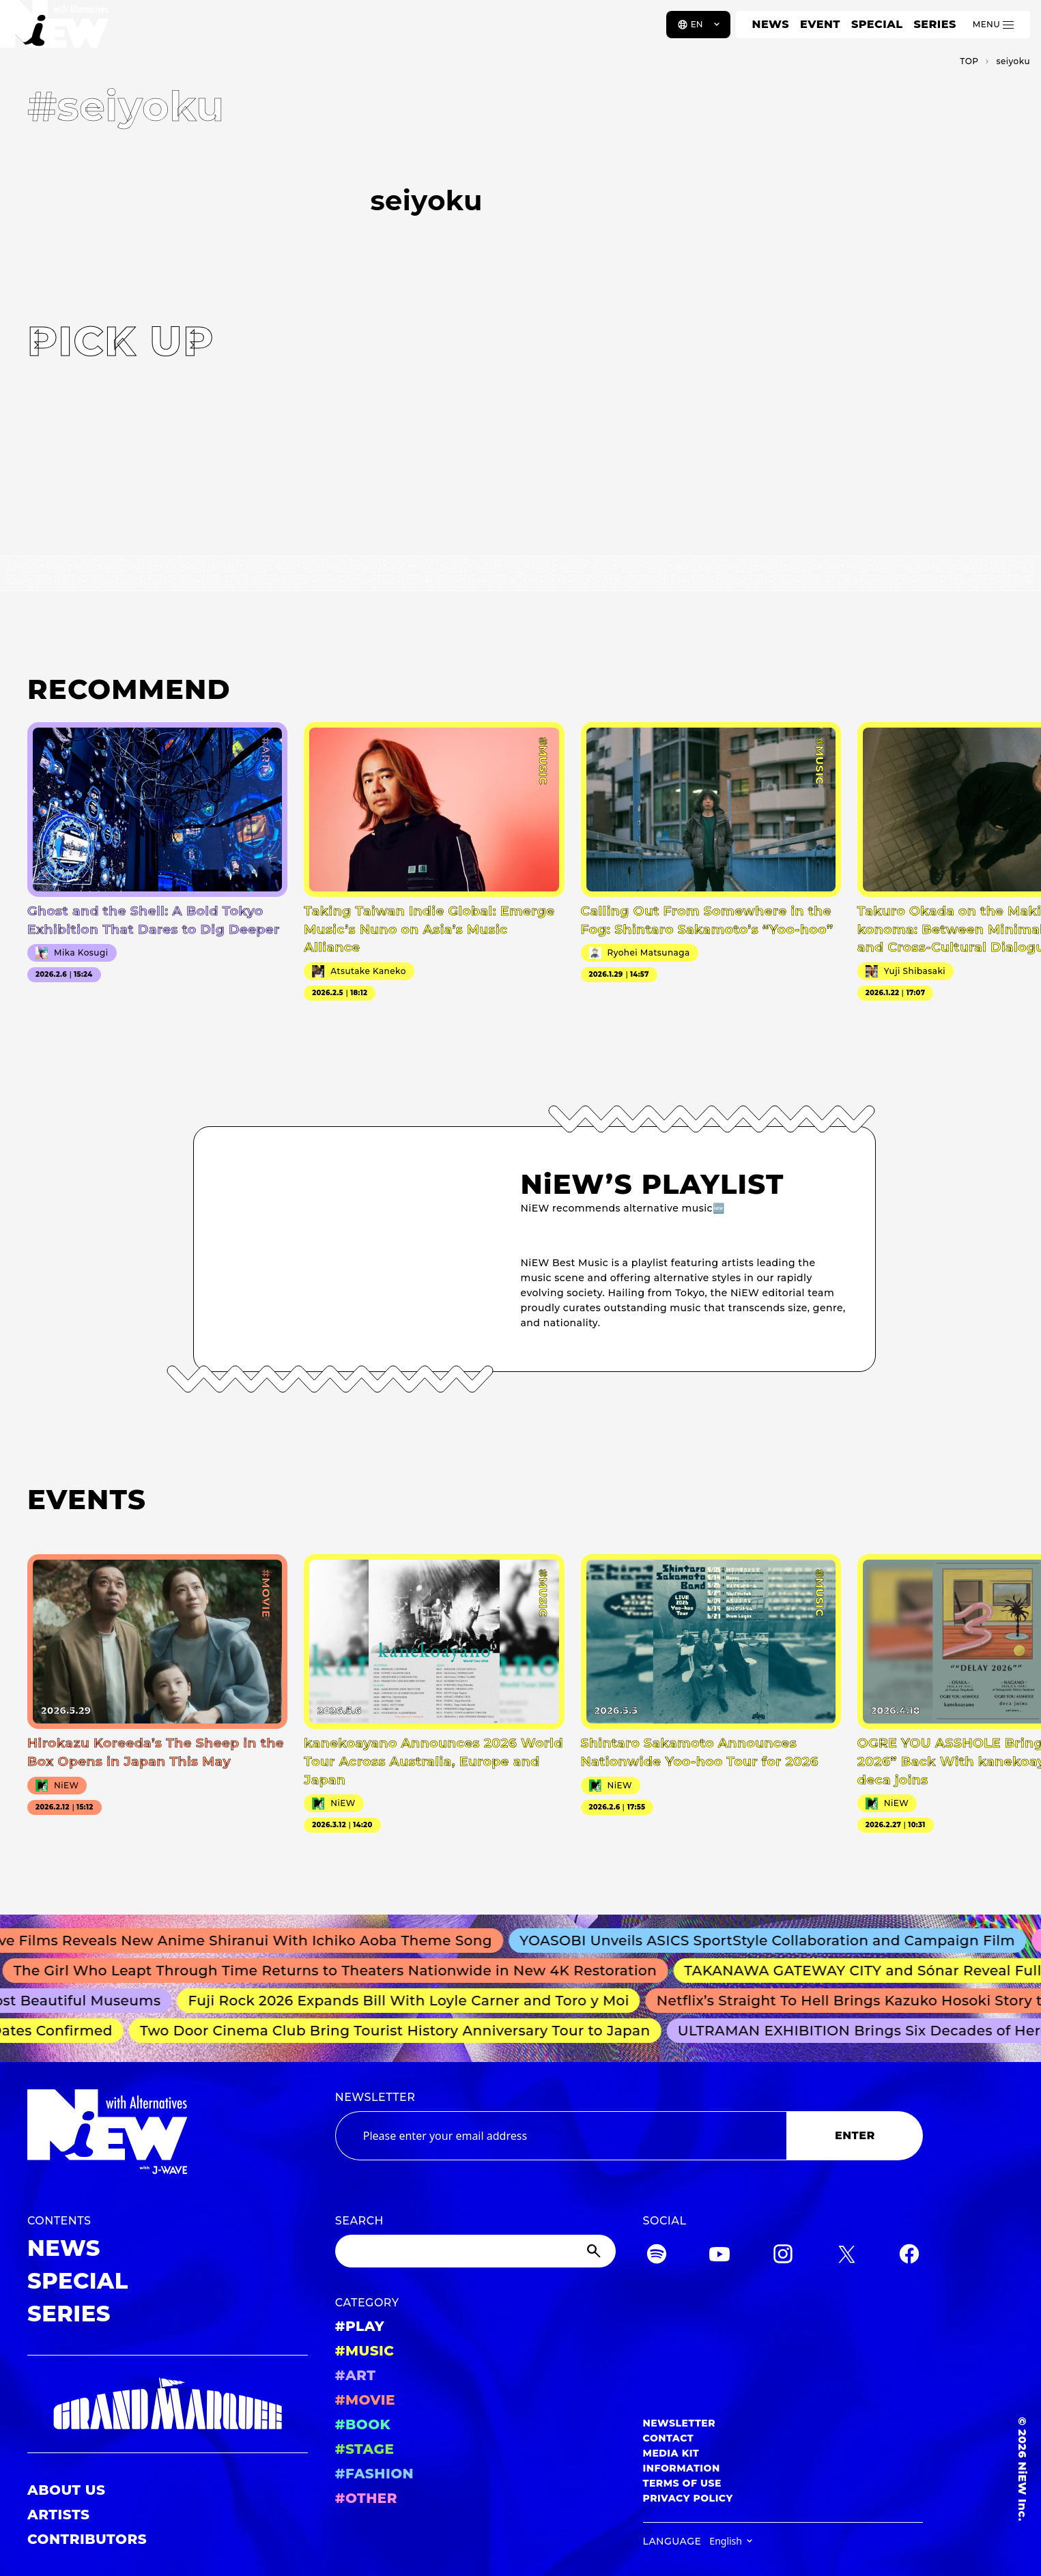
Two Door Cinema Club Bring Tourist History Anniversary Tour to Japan (402, 2030)
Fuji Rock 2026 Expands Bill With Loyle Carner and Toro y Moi (416, 2000)
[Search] (475, 2251)
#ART (355, 2375)
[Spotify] (656, 2256)
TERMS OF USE (682, 2483)
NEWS (770, 24)
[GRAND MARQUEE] (167, 2404)
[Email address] (561, 2135)
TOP (969, 61)
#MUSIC (365, 2351)
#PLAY (359, 2326)
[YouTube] (719, 2256)
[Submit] (595, 2251)
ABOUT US (66, 2490)
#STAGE (365, 2449)
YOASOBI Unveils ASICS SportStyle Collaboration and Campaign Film (779, 1940)
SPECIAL (877, 24)
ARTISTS (58, 2514)
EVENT (820, 24)
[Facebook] (909, 2256)
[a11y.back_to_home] (55, 29)
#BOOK (362, 2424)
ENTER (855, 2135)
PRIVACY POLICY (688, 2498)
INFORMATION (681, 2468)
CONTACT (668, 2438)
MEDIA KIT (671, 2453)
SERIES (934, 24)
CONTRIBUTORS (87, 2539)
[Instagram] (783, 2256)
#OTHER (366, 2498)
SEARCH (359, 2220)
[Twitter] (846, 2256)
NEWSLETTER (375, 2097)
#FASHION (374, 2473)
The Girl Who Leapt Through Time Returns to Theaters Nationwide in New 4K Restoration (344, 1970)
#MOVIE (365, 2400)
